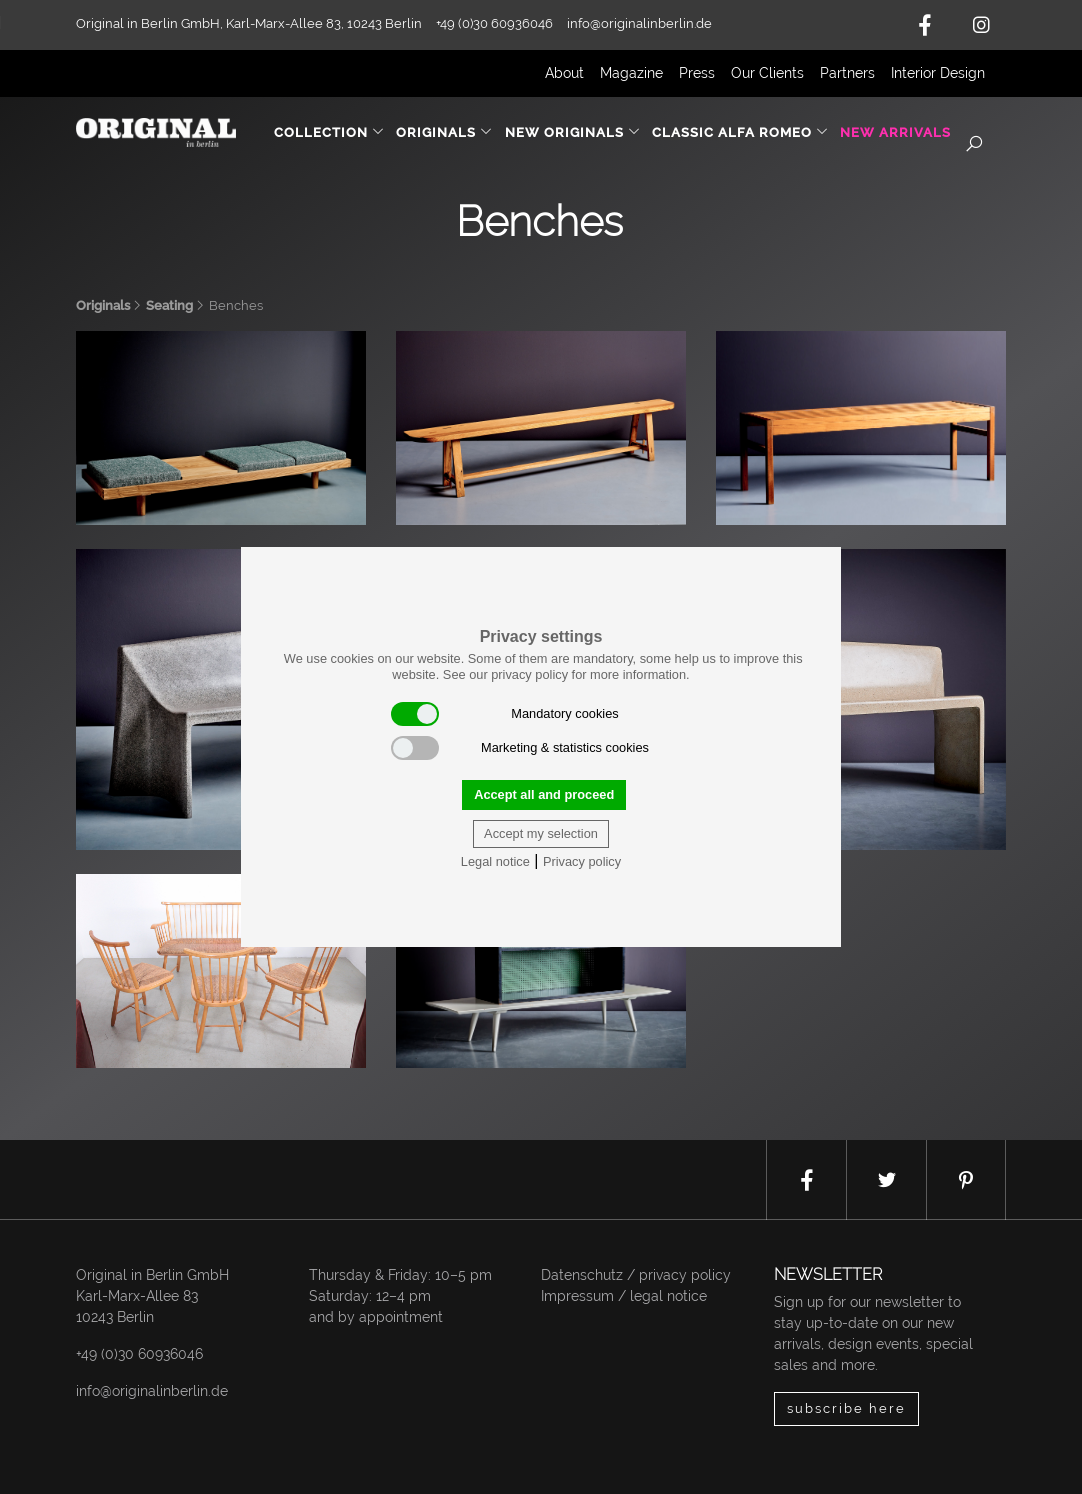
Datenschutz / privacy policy (636, 1275)
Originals (103, 305)
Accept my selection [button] (541, 833)
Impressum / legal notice (624, 1296)
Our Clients (767, 73)
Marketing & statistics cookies (520, 748)
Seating (169, 305)
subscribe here (846, 1408)
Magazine (631, 73)
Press (697, 73)
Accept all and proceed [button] (544, 794)
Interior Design (938, 73)
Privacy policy (582, 861)
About (564, 73)
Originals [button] (444, 132)
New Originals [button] (573, 132)
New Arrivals (895, 132)
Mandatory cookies (505, 714)
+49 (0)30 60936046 (139, 1354)
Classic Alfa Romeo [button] (740, 132)
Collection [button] (329, 132)
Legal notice (495, 861)
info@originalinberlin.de (639, 23)
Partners (847, 73)
